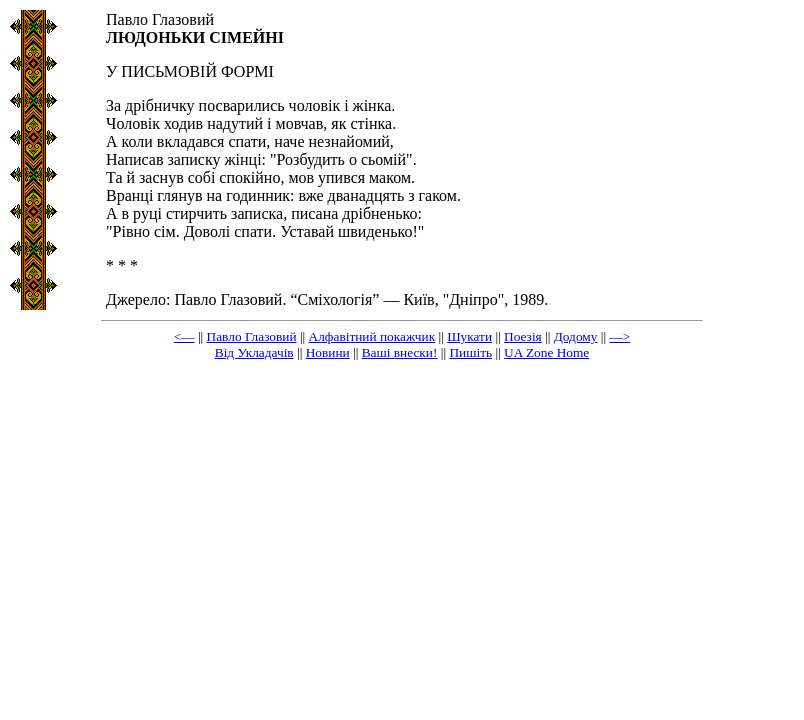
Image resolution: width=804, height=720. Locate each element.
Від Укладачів (254, 352)
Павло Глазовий (252, 336)
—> (619, 336)
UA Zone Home (546, 352)
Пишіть (470, 352)
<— (184, 336)
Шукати (469, 336)
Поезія (523, 336)
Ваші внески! (400, 352)
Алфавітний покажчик (372, 336)
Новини (328, 352)
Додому (576, 336)
